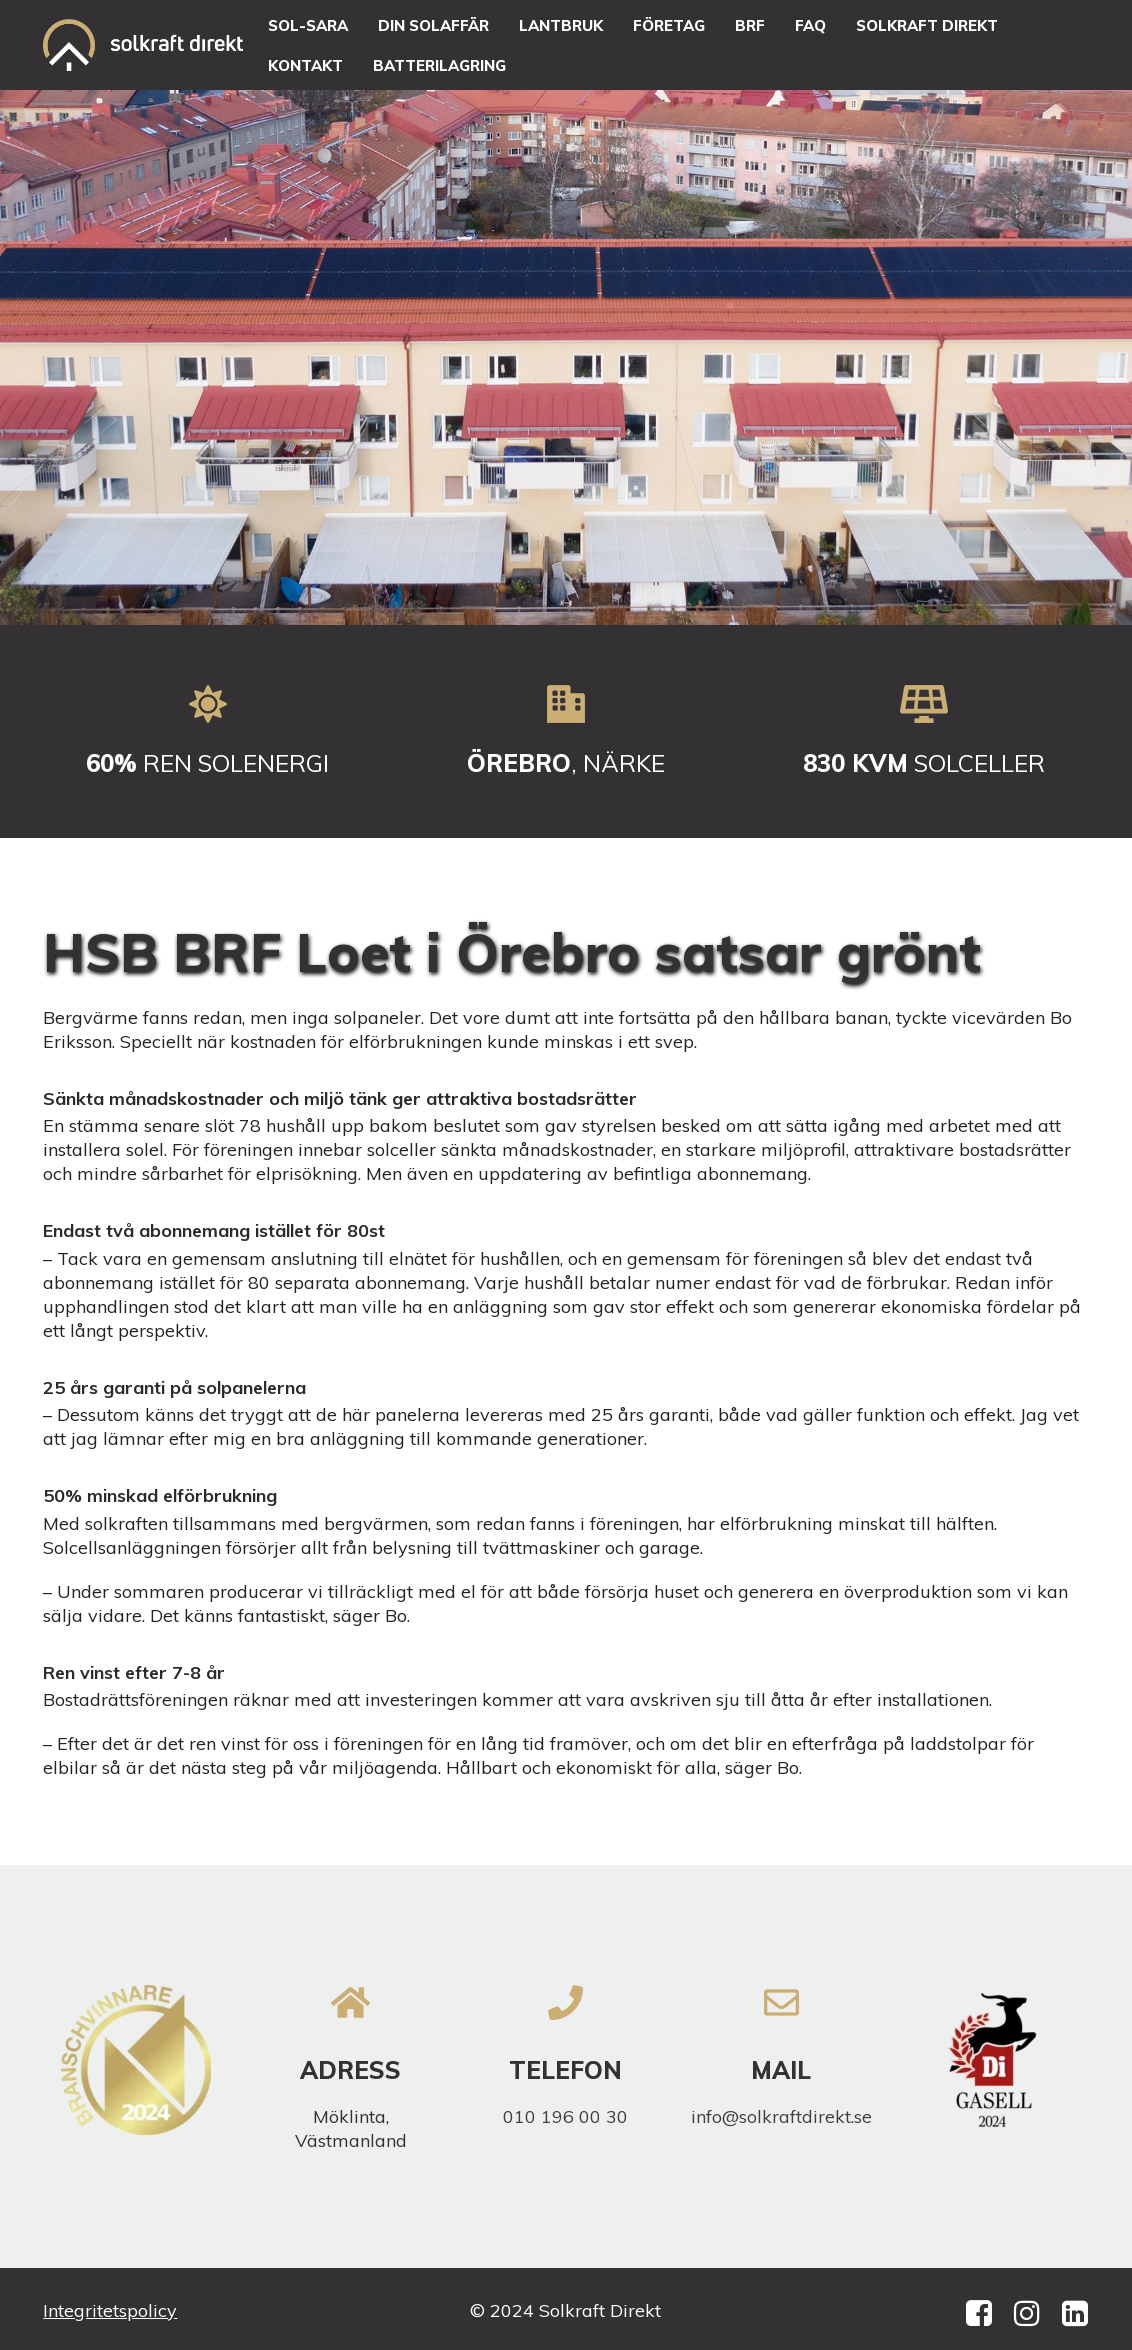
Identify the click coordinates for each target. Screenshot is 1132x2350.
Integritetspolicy (110, 2310)
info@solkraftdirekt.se (781, 2116)
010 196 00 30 (565, 2116)
